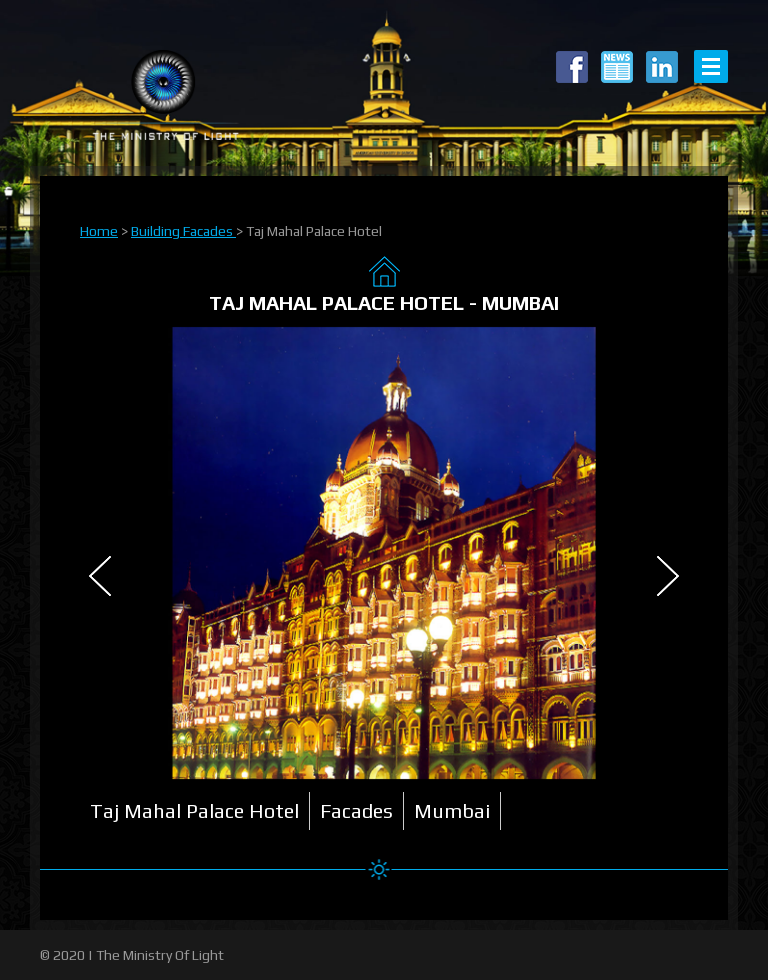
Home (99, 231)
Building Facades (183, 231)
